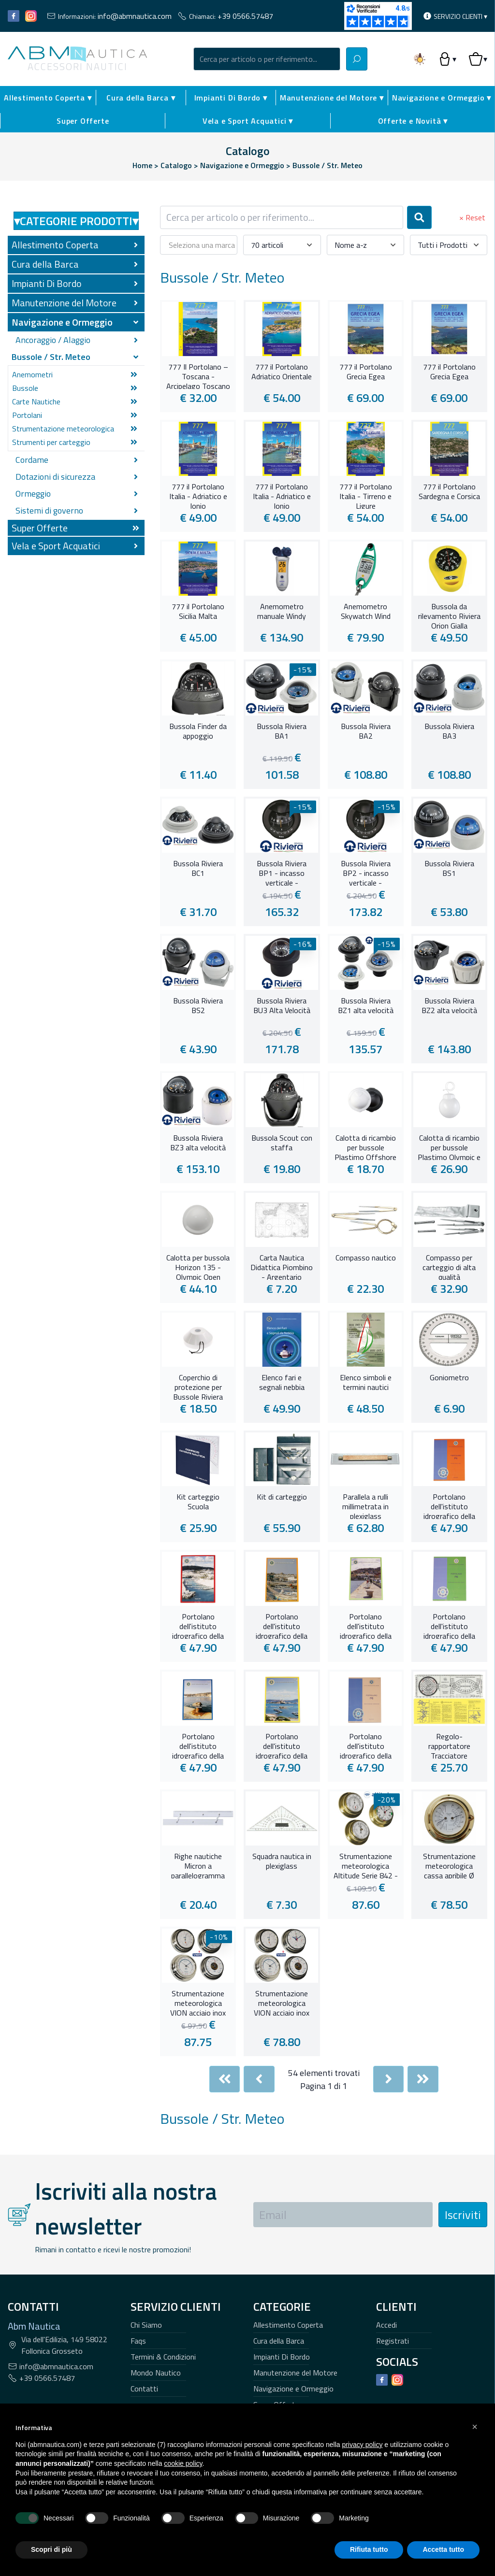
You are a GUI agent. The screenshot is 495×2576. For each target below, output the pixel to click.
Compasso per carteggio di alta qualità (449, 1266)
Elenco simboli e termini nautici (366, 1383)
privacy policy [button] (362, 2444)
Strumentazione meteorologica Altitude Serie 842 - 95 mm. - (366, 1864)
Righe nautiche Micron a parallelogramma (198, 1864)
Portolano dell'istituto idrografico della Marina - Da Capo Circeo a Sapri (449, 1505)
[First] (224, 2079)
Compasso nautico (365, 1258)
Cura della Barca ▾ (140, 97)
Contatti (144, 2388)
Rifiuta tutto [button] (369, 2549)
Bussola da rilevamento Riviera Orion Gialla (449, 615)
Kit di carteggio (282, 1497)
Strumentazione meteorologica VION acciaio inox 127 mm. (198, 2002)
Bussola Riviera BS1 (449, 869)
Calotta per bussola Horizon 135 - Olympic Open (198, 1266)
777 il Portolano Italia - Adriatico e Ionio (198, 495)
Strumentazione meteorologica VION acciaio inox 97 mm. (281, 2002)
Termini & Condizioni (163, 2356)
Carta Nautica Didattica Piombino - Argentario (281, 1266)
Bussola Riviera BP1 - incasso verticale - (281, 872)
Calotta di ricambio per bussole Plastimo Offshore (365, 1146)
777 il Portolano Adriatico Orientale (281, 372)
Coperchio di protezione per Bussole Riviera (198, 1386)
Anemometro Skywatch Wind (366, 611)
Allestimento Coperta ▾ (48, 97)
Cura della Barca (278, 2341)
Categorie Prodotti (76, 220)
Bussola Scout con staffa (281, 1143)
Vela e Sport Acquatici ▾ (248, 121)
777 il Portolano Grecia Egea (365, 372)
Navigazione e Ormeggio (293, 2388)
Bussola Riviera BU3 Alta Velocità (281, 1006)
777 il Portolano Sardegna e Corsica (449, 492)
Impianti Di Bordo (281, 2356)
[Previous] (259, 2079)
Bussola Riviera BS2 (198, 1006)
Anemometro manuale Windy (281, 611)
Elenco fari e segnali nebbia (282, 1383)
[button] (474, 2426)
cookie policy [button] (183, 2463)
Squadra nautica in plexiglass (281, 1861)
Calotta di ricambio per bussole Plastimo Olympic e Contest (449, 1146)
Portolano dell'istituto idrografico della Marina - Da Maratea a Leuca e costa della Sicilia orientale (282, 1625)
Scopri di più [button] (51, 2549)
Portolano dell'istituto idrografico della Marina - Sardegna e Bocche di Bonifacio (281, 1745)
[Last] (423, 2079)
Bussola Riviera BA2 (366, 731)
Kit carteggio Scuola (197, 1502)
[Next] (388, 2079)
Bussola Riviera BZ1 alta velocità (365, 1006)
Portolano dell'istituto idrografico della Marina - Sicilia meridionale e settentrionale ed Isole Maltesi (365, 1745)
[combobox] (266, 59)
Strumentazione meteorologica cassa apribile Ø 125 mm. (449, 1864)
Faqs (138, 2341)
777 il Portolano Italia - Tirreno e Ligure (365, 495)
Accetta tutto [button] (443, 2549)
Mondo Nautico (156, 2372)
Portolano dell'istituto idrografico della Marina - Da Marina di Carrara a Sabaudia (365, 1625)
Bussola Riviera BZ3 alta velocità (198, 1143)
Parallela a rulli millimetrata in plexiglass (365, 1505)
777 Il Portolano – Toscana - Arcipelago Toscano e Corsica (198, 375)
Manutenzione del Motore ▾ (332, 97)
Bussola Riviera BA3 (449, 731)
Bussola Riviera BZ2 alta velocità (449, 1006)
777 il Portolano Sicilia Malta (198, 611)
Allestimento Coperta (288, 2325)
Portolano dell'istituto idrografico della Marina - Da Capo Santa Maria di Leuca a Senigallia (198, 1625)
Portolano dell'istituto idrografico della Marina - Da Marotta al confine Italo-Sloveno (449, 1625)
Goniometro (449, 1378)
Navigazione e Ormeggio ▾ (441, 97)
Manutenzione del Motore (295, 2372)
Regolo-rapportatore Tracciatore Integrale (449, 1745)
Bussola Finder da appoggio (198, 731)
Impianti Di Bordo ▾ (230, 97)
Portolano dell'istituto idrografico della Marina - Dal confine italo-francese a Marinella (198, 1745)
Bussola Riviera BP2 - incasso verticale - (366, 872)
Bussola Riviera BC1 (198, 869)
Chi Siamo (146, 2325)
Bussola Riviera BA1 (281, 731)
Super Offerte (83, 121)
